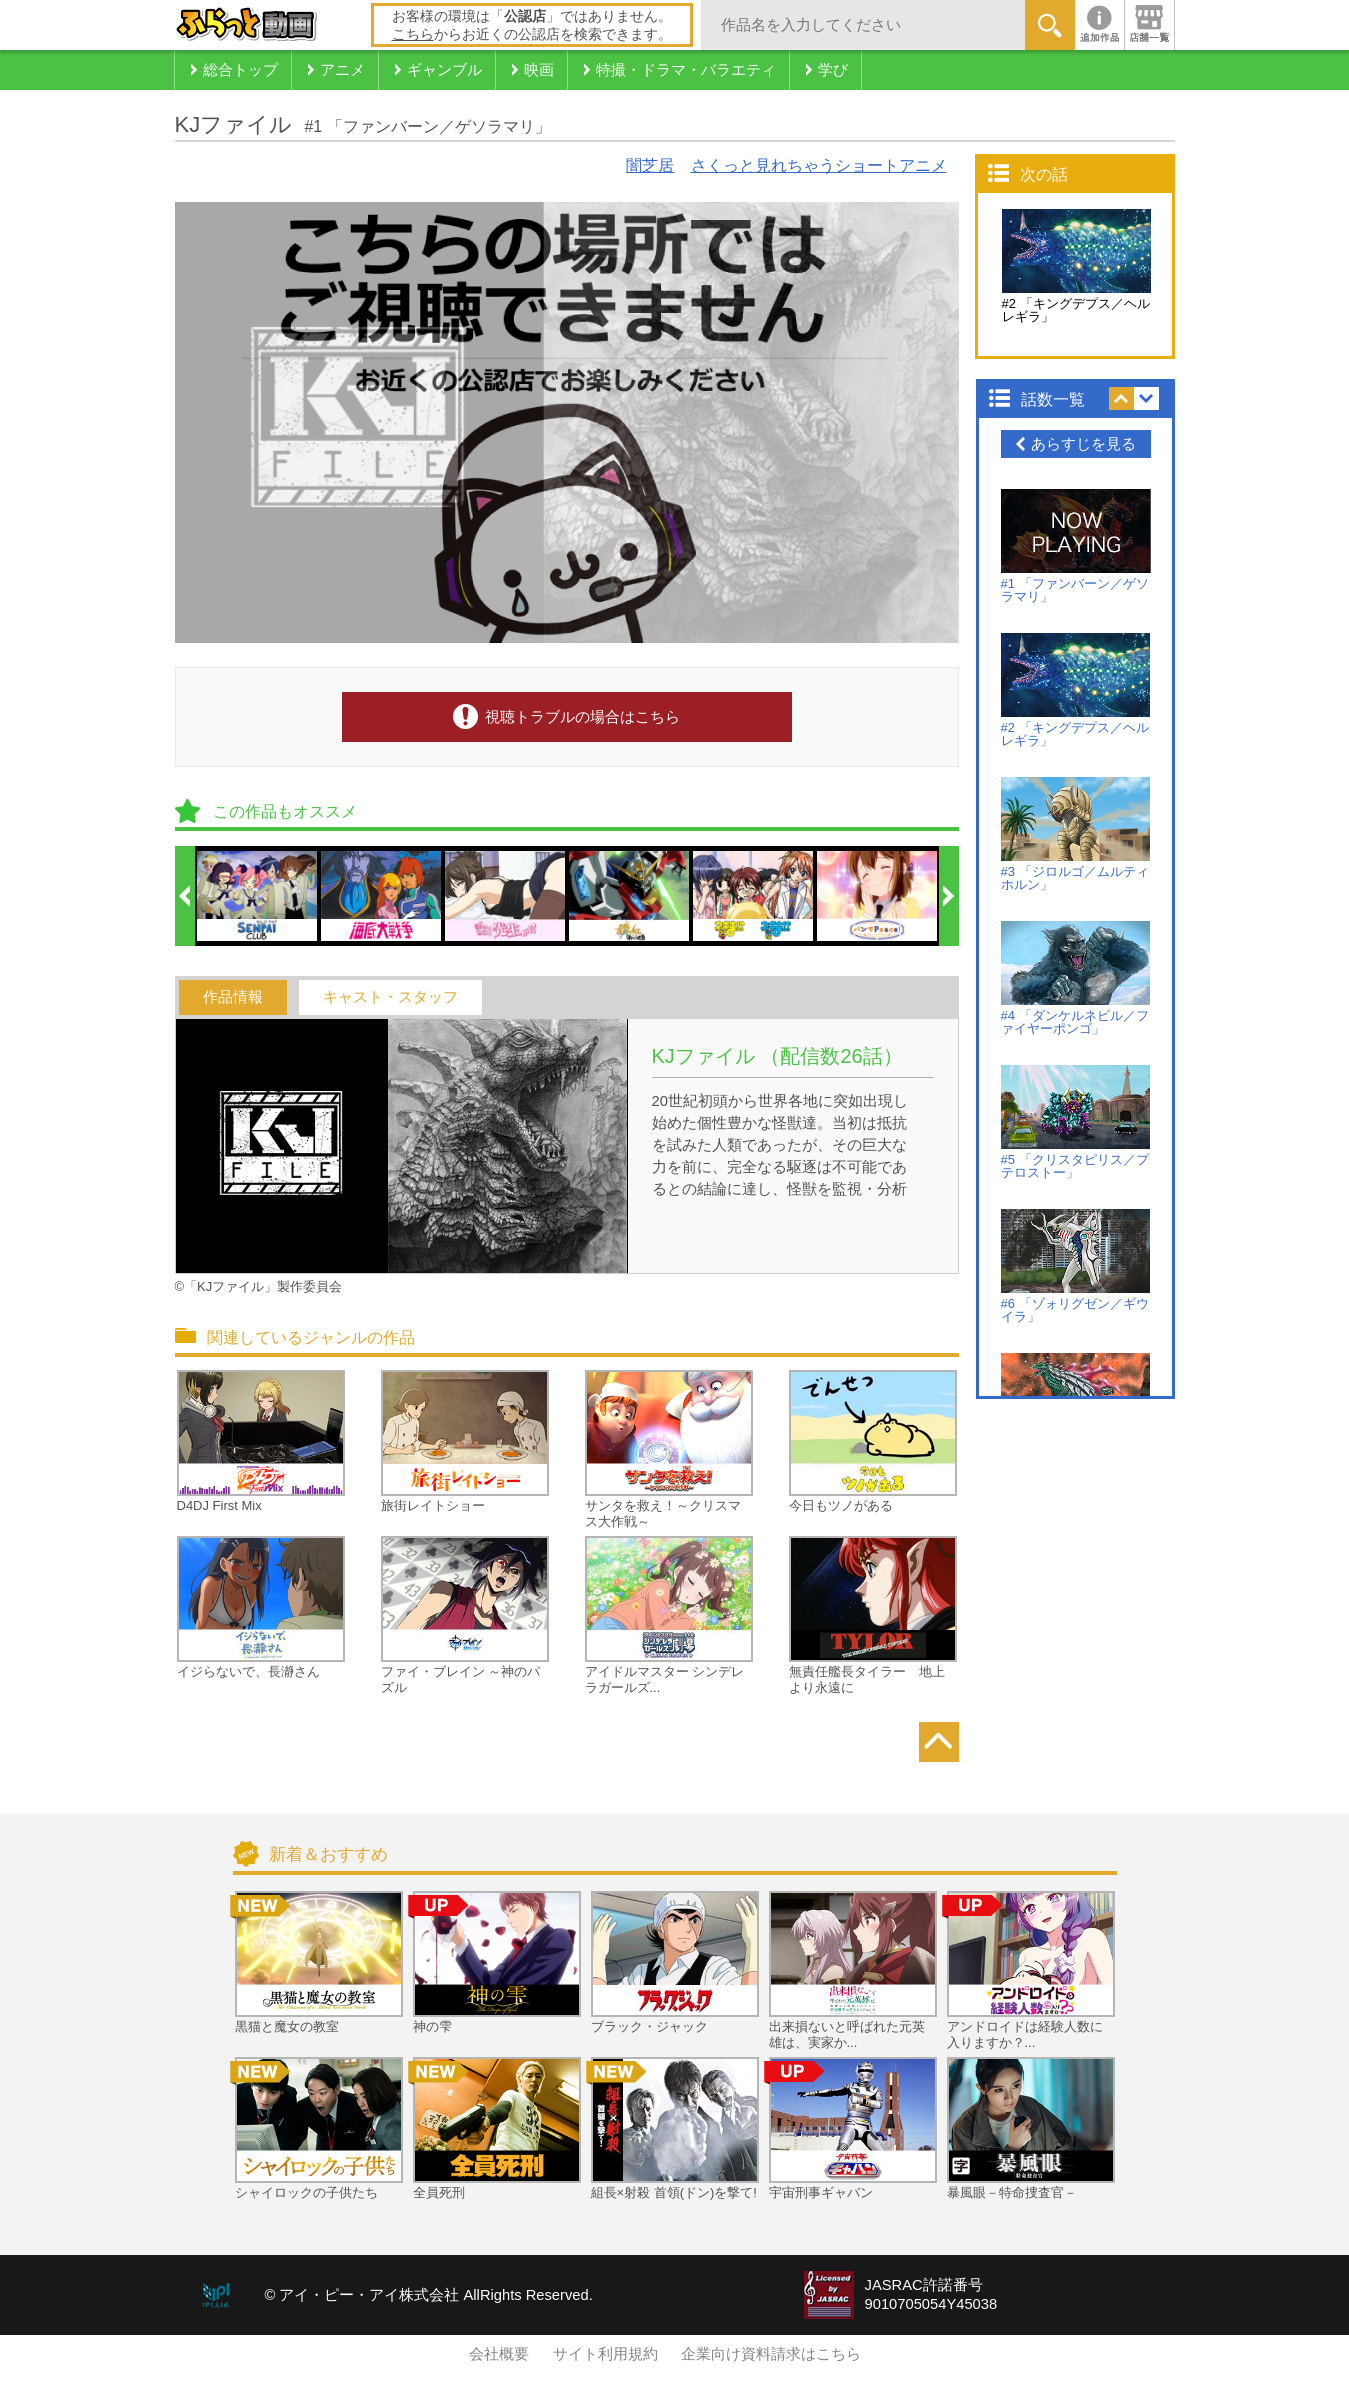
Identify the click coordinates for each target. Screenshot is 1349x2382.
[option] (258, 896)
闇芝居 (650, 165)
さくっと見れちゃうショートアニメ (819, 165)
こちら (413, 34)
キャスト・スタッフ (390, 997)
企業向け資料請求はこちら (771, 2354)
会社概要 (499, 2354)
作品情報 (233, 997)
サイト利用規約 (605, 2354)
